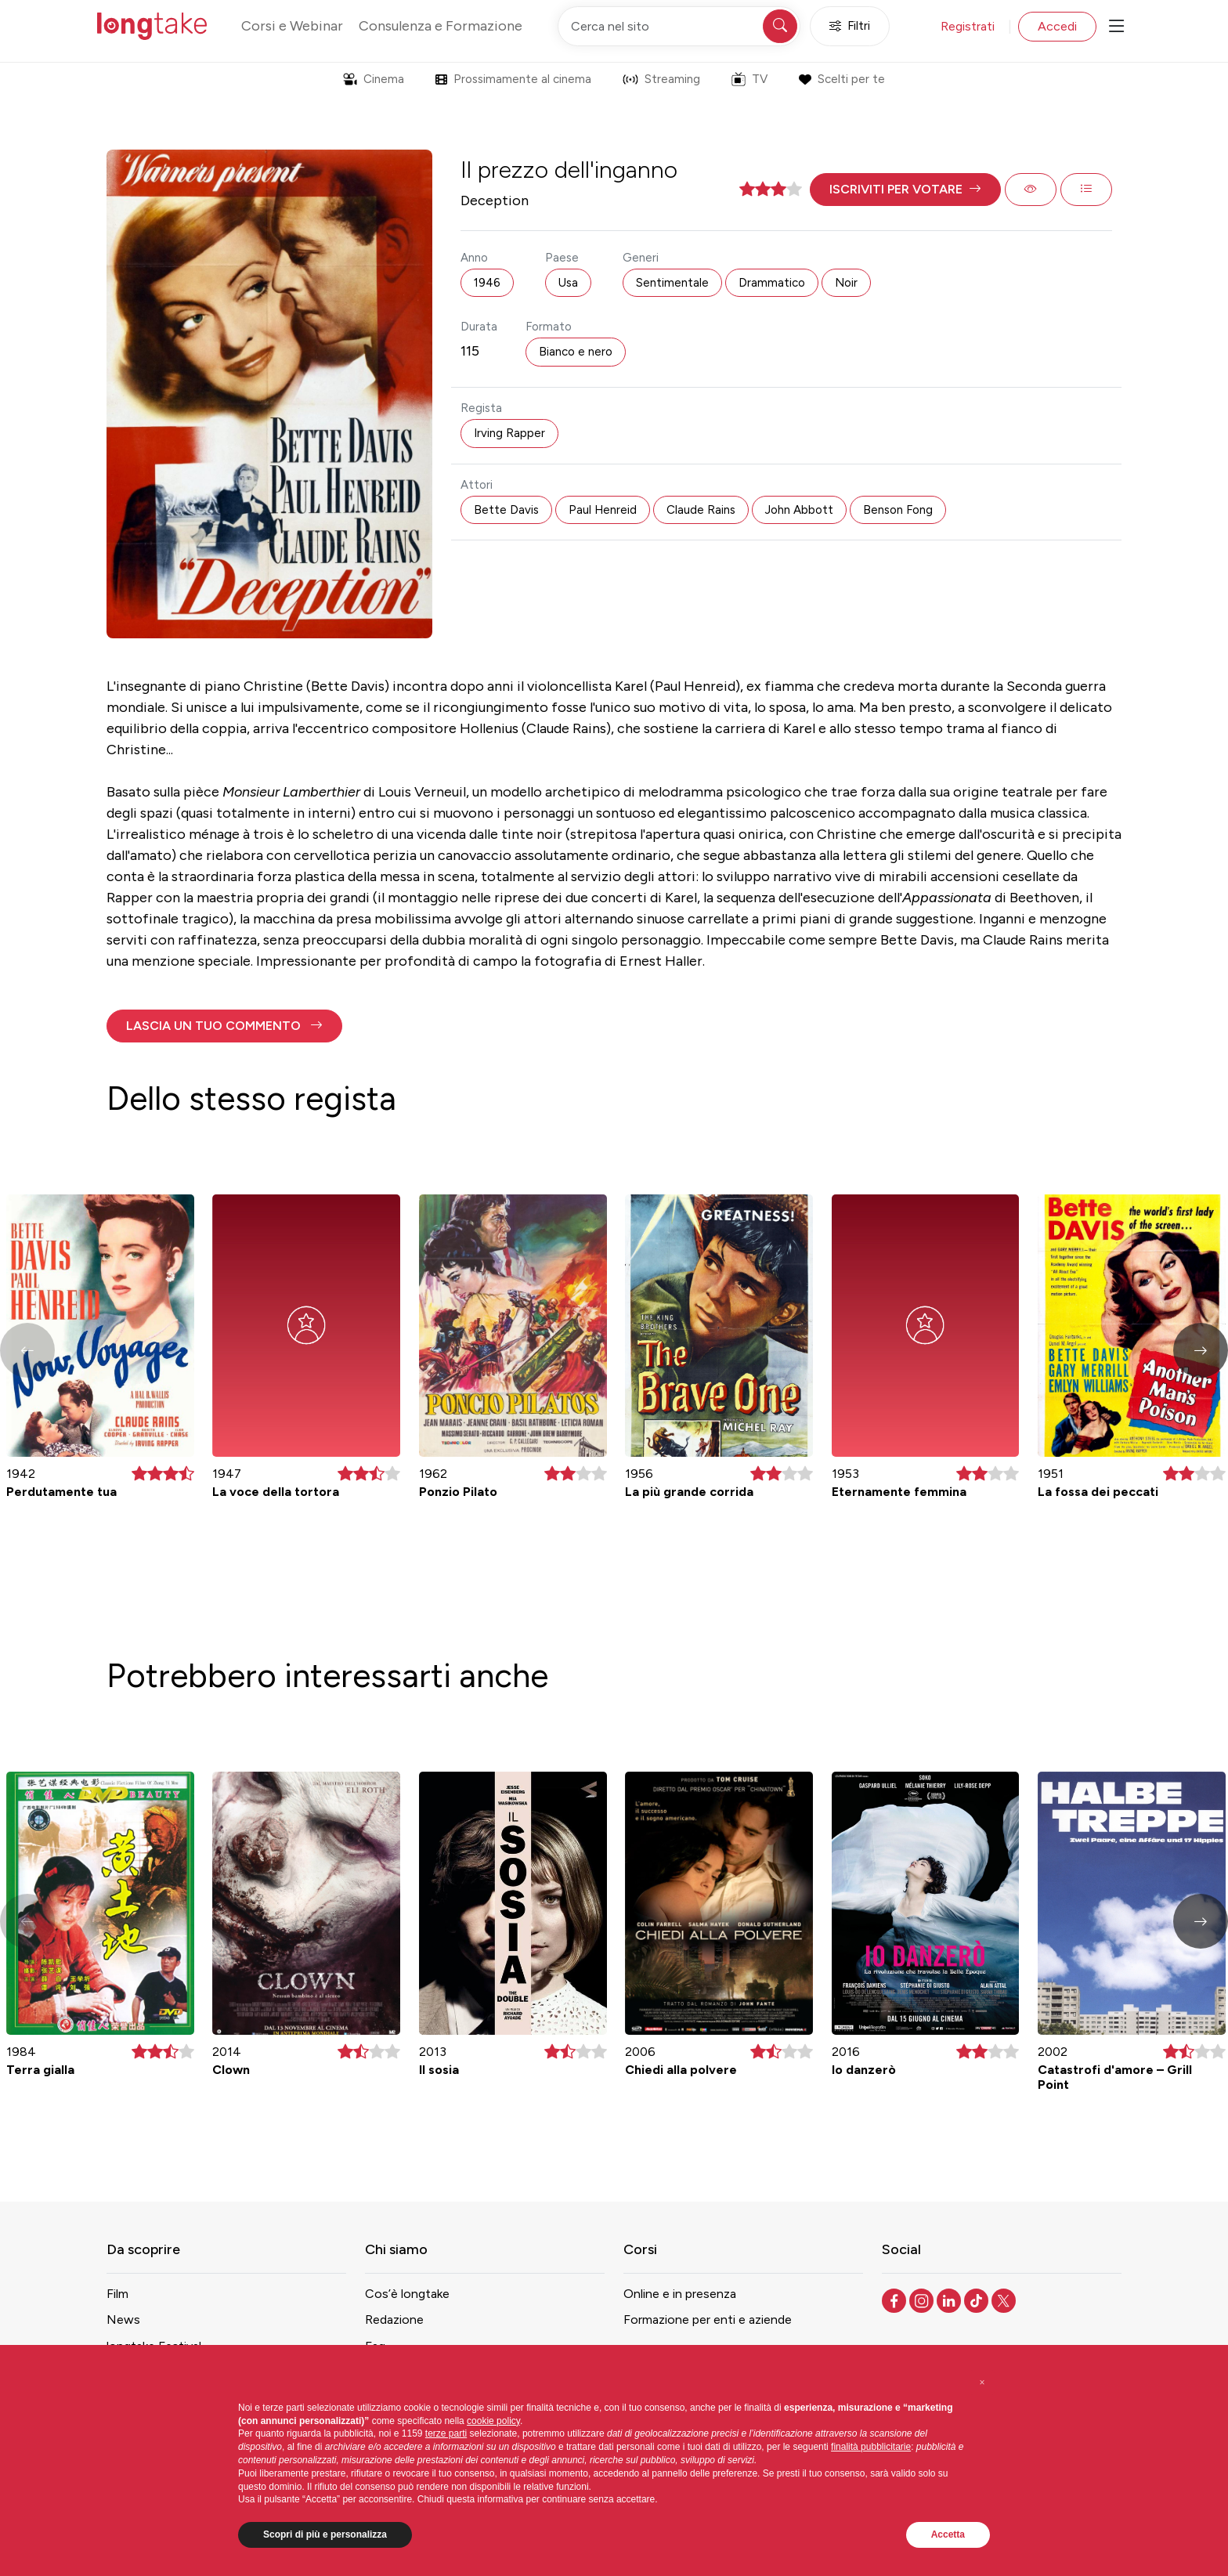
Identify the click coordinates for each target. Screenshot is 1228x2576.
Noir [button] (846, 283)
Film (117, 2293)
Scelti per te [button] (841, 79)
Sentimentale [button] (672, 283)
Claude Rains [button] (700, 510)
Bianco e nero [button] (575, 352)
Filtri (849, 26)
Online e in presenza (679, 2293)
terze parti (446, 2433)
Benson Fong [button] (898, 510)
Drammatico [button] (772, 283)
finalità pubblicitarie (871, 2446)
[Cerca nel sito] (679, 26)
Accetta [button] (948, 2534)
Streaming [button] (661, 79)
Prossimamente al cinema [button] (513, 79)
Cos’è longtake (407, 2293)
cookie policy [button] (493, 2420)
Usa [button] (568, 283)
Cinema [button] (373, 79)
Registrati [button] (968, 26)
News (123, 2319)
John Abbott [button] (799, 510)
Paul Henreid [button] (603, 510)
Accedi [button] (1057, 26)
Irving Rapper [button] (509, 433)
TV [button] (749, 79)
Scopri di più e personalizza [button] (325, 2534)
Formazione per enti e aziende (707, 2319)
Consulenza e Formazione (440, 25)
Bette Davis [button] (506, 510)
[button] (905, 189)
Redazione (394, 2319)
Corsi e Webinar (292, 25)
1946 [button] (487, 283)
